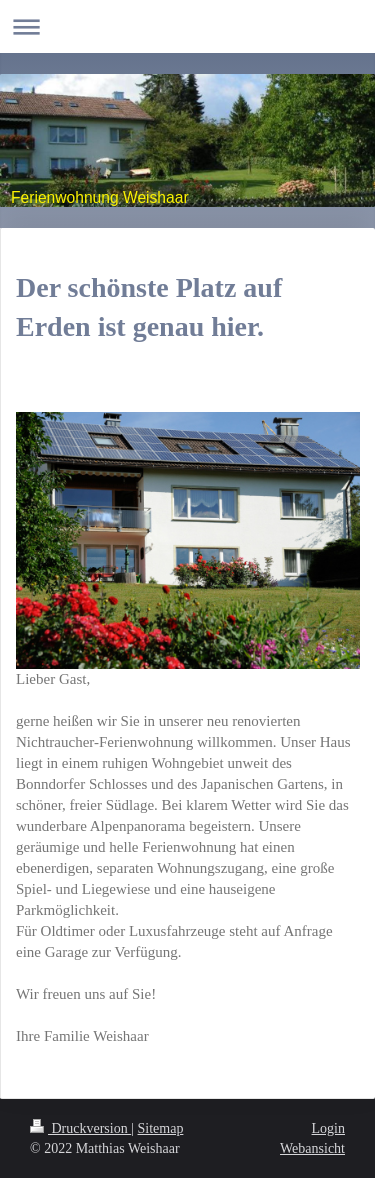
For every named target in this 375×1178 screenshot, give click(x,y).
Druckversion (80, 1128)
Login (328, 1128)
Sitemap (161, 1128)
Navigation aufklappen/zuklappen (187, 26)
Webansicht (312, 1148)
